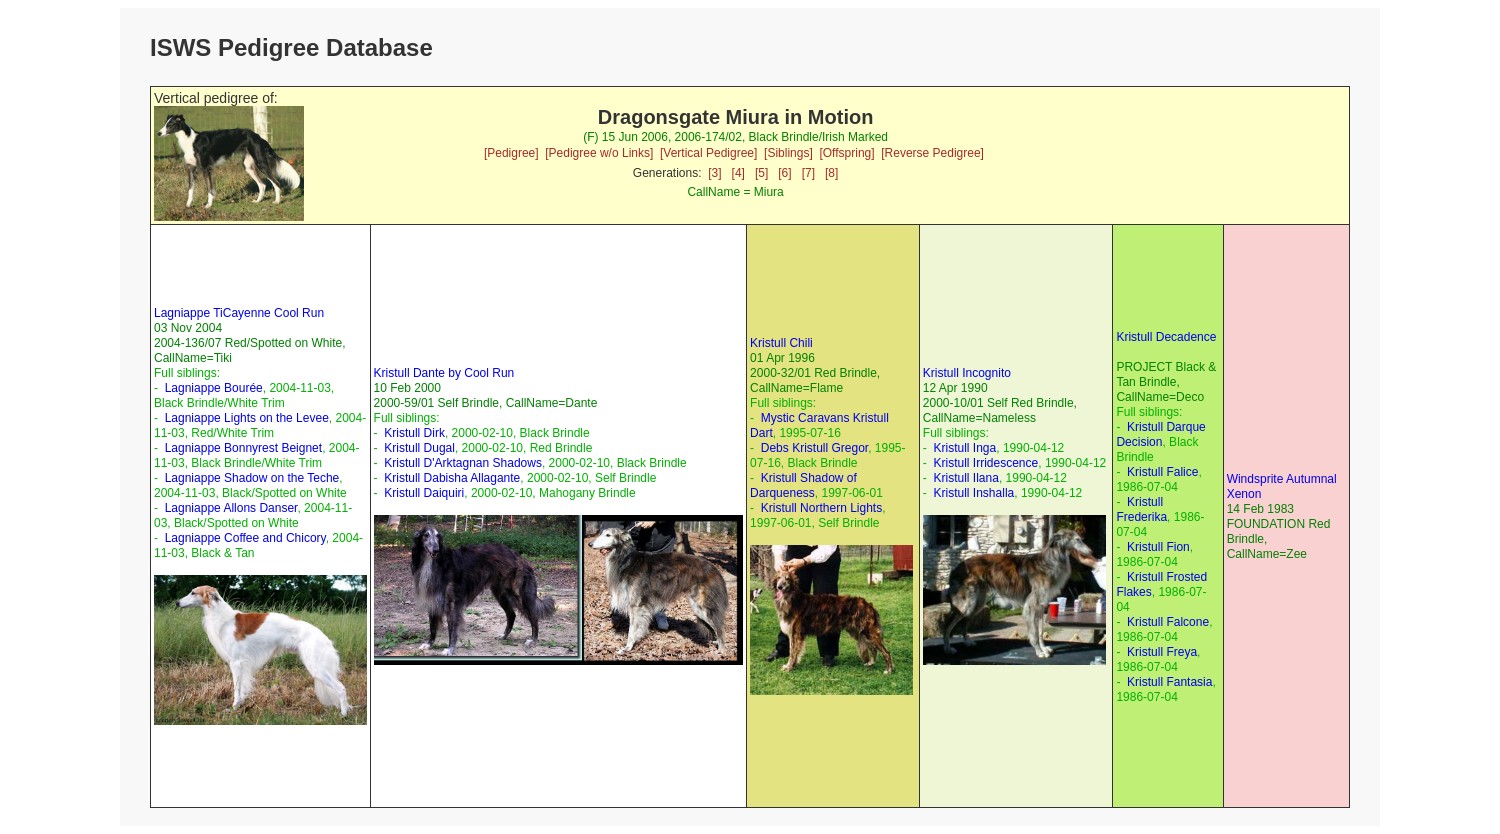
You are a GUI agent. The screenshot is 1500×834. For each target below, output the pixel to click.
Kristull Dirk (414, 433)
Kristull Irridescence (986, 463)
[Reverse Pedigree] (932, 153)
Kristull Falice (1162, 472)
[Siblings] (788, 153)
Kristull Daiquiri (424, 493)
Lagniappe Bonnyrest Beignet (243, 448)
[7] (808, 173)
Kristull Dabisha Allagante (452, 478)
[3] (714, 173)
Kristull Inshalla (974, 493)
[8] (831, 173)
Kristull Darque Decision (1160, 434)
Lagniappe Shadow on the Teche (252, 478)
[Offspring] (846, 153)
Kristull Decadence (1166, 337)
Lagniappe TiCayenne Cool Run (239, 313)
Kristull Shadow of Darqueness (803, 485)
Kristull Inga (965, 448)
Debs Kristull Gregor (814, 448)
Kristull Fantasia (1169, 682)
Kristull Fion (1158, 547)
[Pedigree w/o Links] (599, 153)
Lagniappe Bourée (214, 388)
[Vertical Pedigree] (708, 153)
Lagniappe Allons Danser (231, 508)
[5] (761, 173)
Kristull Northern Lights (821, 508)
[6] (784, 173)
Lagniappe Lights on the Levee (247, 418)
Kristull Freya (1162, 652)
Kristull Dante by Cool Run (444, 373)
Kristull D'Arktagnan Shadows (463, 463)
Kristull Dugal (419, 448)
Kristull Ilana (966, 478)
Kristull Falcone (1168, 622)
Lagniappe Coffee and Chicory (245, 538)
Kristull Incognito (967, 373)
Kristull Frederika (1141, 509)
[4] (738, 173)
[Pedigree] (511, 153)
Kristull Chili (781, 343)
